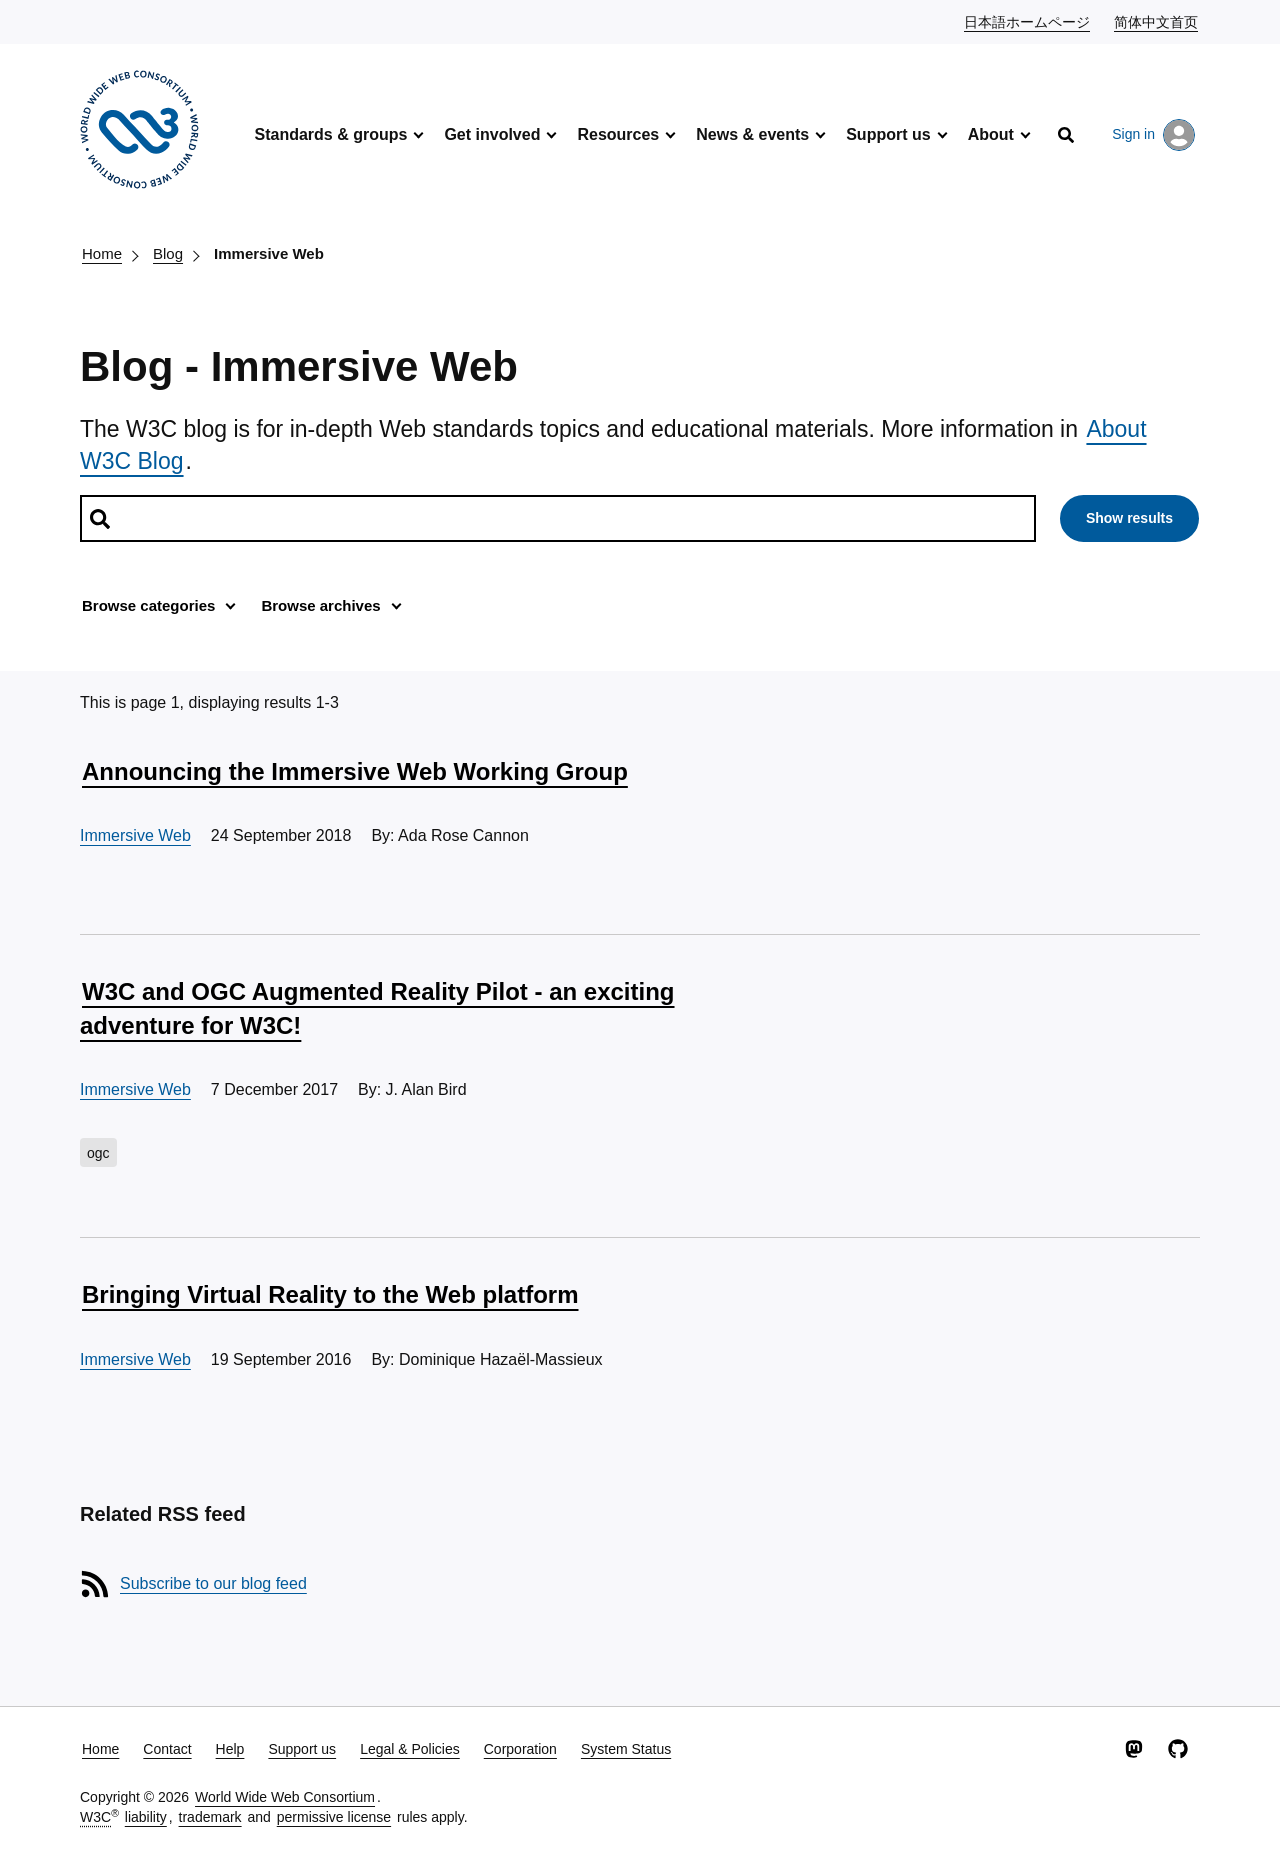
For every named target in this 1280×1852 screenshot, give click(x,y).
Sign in (1153, 135)
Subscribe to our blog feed (213, 1583)
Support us (888, 134)
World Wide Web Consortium (285, 1797)
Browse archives (320, 605)
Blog (168, 253)
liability (146, 1817)
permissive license (334, 1817)
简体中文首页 (1157, 21)
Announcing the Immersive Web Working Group (355, 771)
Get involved (492, 134)
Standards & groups (330, 134)
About (991, 134)
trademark (210, 1817)
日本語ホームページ (1028, 21)
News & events (752, 134)
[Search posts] (558, 518)
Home (102, 253)
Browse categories (148, 605)
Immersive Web (269, 253)
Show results (1129, 518)
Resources (618, 134)
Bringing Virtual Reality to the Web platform (330, 1294)
